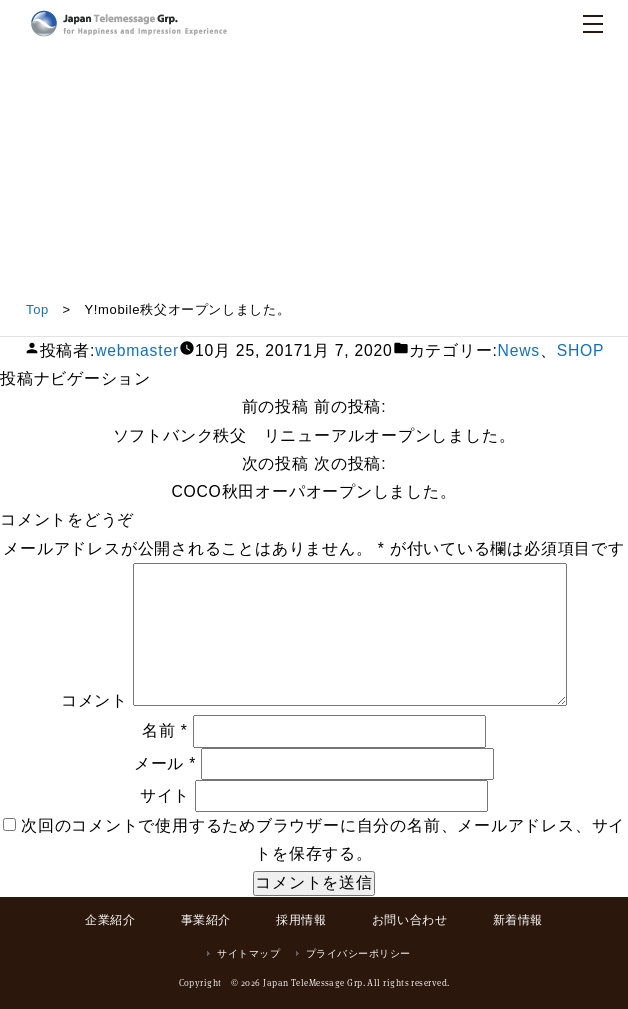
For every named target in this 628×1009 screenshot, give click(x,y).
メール (165, 763)
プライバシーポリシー (358, 953)
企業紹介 (110, 920)
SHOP (581, 350)
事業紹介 (206, 920)
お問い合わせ (410, 920)
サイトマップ (248, 953)
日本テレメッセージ (129, 23)
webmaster (137, 350)
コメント (94, 700)
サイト (165, 795)
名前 (165, 730)
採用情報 (301, 920)
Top (37, 309)
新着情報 (518, 920)
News (519, 350)
